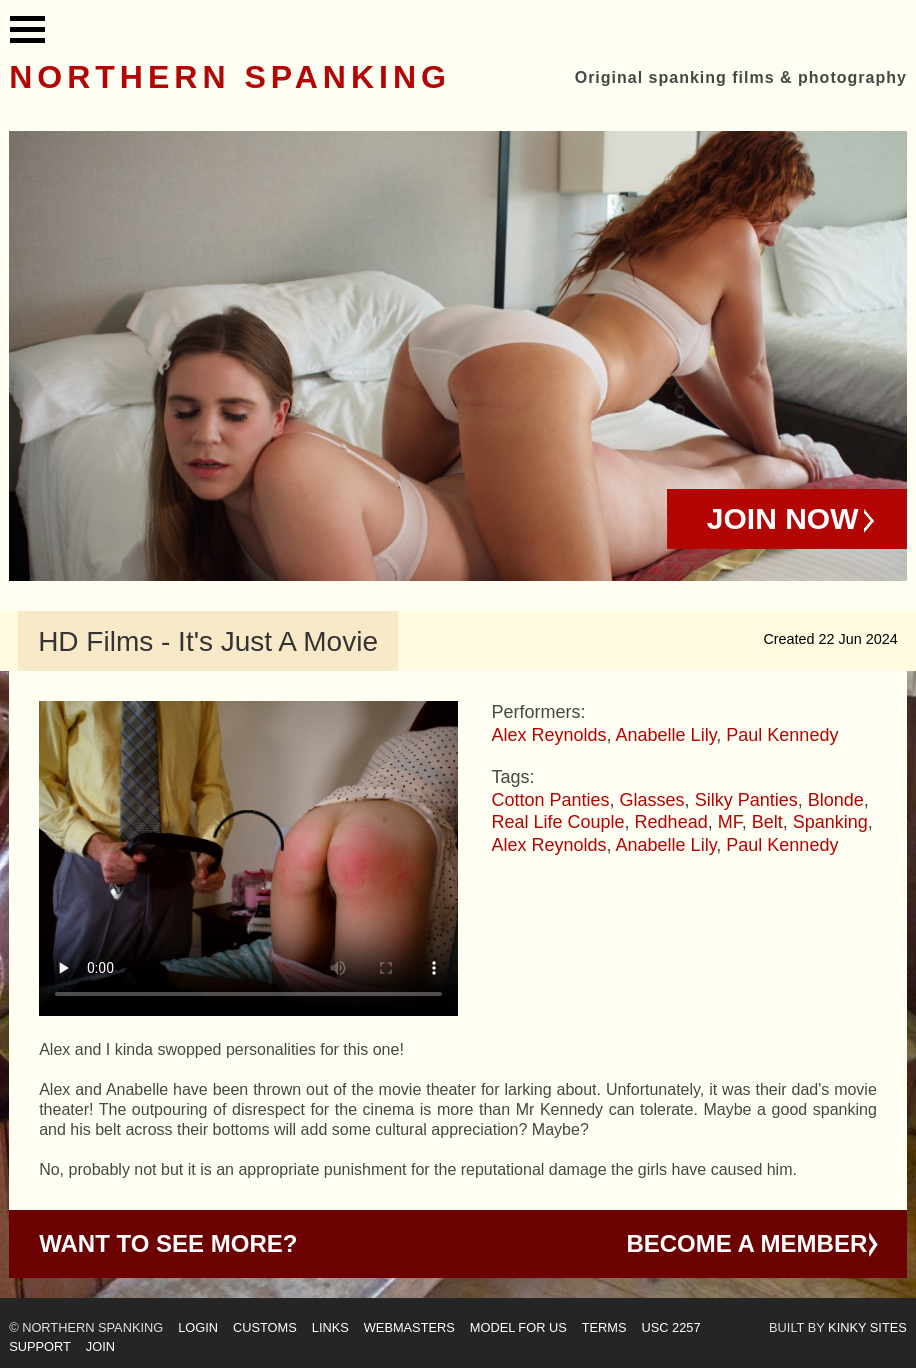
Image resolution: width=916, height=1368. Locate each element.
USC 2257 (671, 1327)
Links (330, 1327)
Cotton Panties (550, 800)
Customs (265, 1327)
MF (730, 822)
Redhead (671, 822)
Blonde (836, 800)
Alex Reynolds (548, 735)
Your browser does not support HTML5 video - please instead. (248, 858)
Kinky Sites (867, 1327)
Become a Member (746, 1243)
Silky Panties (746, 800)
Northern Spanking (230, 77)
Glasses (652, 800)
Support (40, 1346)
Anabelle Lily (666, 735)
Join (100, 1346)
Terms (604, 1327)
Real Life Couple (557, 822)
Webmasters (409, 1327)
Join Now (783, 518)
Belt (767, 822)
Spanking (830, 822)
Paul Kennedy (782, 735)
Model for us (518, 1327)
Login (198, 1327)
